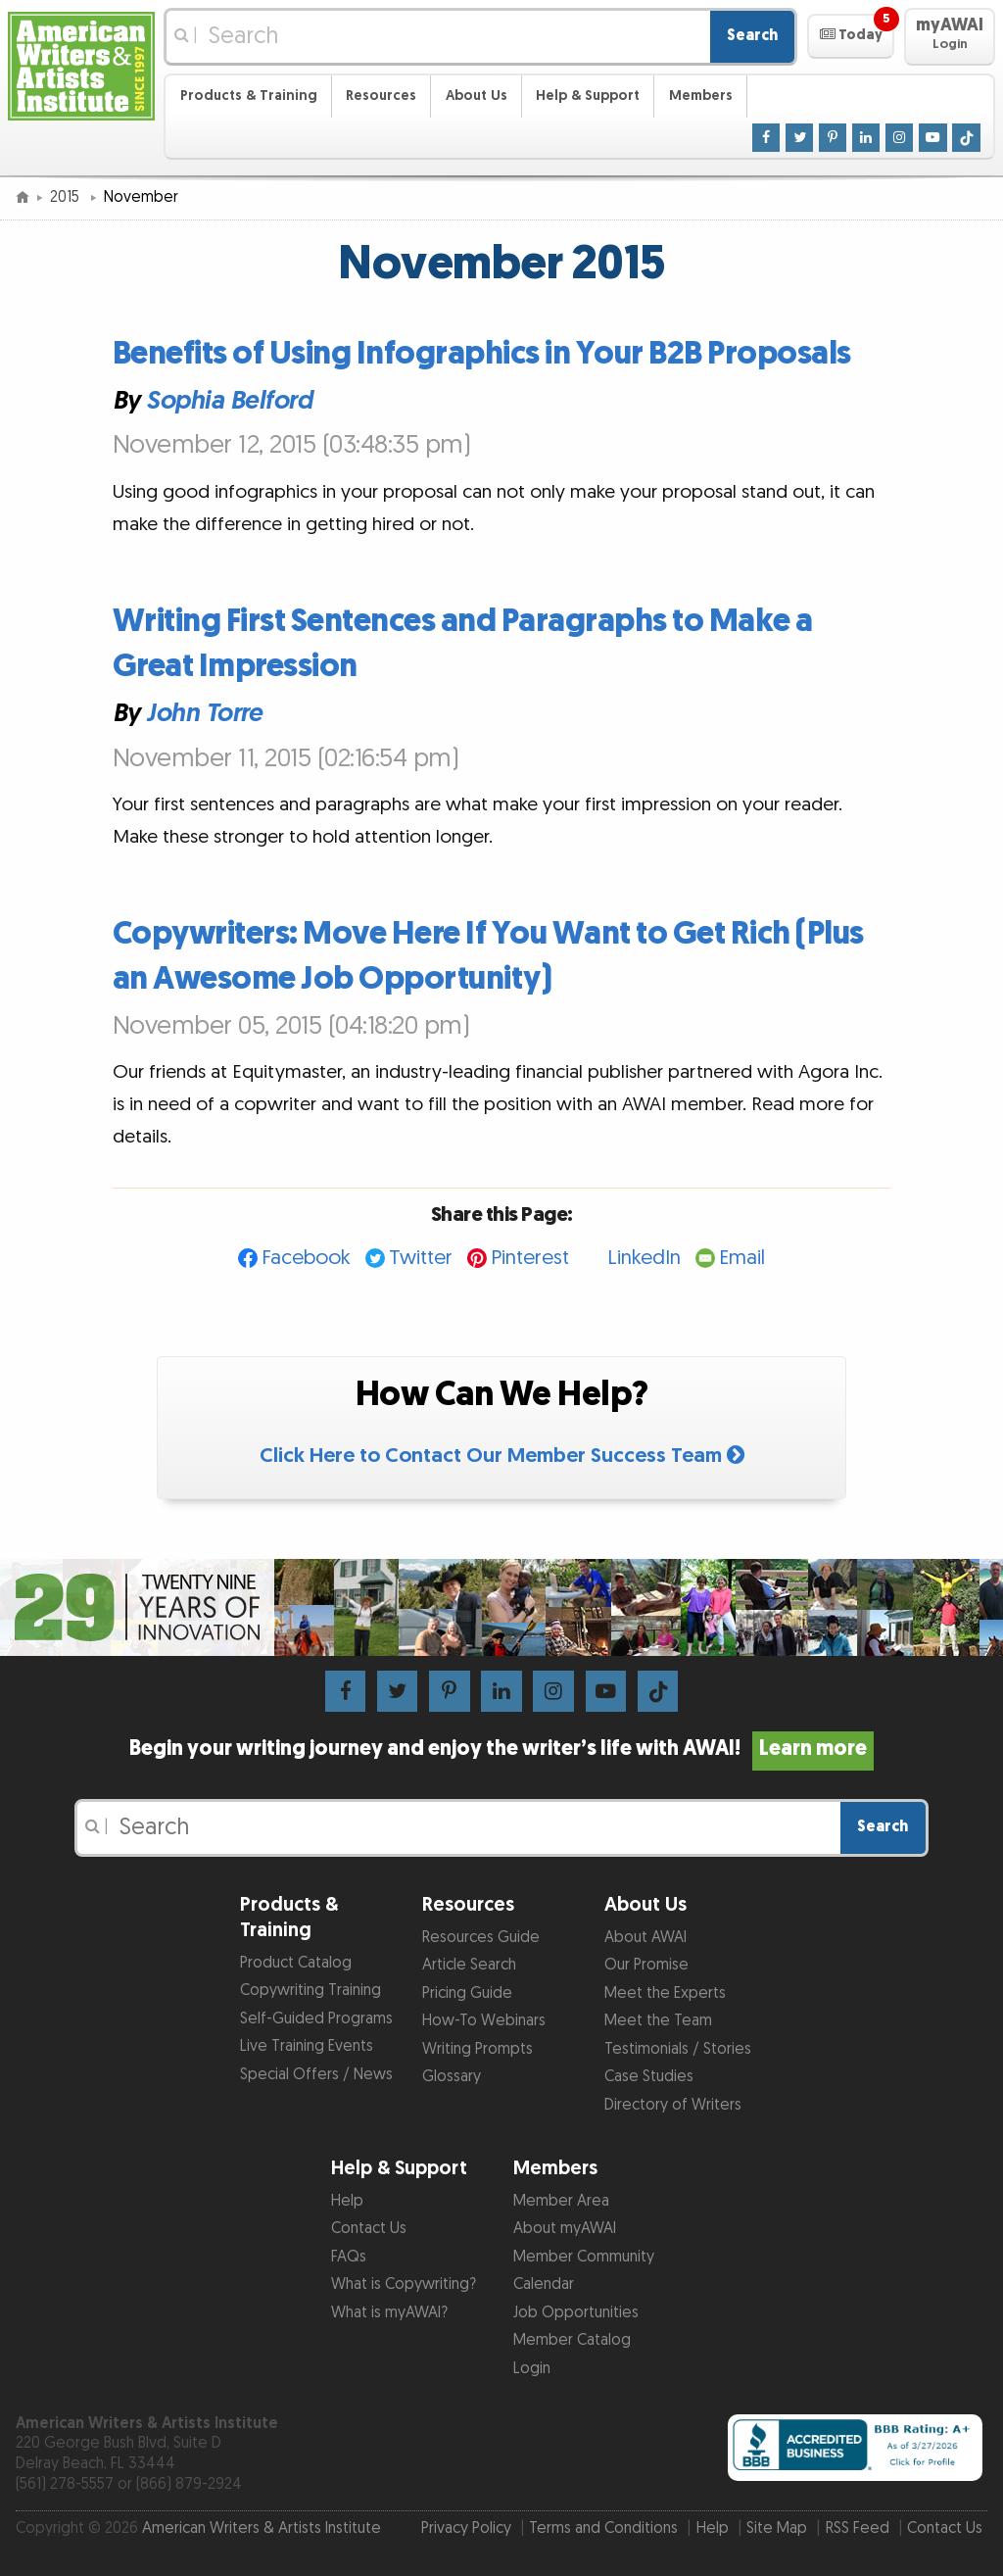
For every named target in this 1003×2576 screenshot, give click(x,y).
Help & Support (588, 95)
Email (742, 1257)
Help (347, 2201)
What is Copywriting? (403, 2284)
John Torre (204, 713)
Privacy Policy (466, 2528)
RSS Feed (857, 2528)
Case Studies (648, 2076)
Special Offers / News (316, 2075)
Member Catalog (572, 2340)
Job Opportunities (576, 2313)
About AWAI (645, 1937)
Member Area (561, 2201)
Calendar (543, 2284)
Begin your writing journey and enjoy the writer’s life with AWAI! (501, 1749)
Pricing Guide (467, 1993)
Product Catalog (296, 1963)
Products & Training (248, 95)
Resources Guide (481, 1937)
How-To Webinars (484, 2021)
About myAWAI (564, 2228)
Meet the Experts (665, 1993)
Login (531, 2368)
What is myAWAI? (389, 2313)
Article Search (469, 1965)
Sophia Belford (228, 400)
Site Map (776, 2528)
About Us (476, 95)
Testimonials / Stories (677, 2049)
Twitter (421, 1257)
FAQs (348, 2257)
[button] (850, 36)
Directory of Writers (672, 2105)
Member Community (583, 2257)
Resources (381, 95)
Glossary (451, 2076)
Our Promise (646, 1965)
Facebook (306, 1257)
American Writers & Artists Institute (261, 2528)
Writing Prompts (477, 2049)
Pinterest (530, 1257)
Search (752, 35)
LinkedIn (644, 1257)
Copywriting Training (310, 1990)
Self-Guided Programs (316, 2019)
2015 (66, 197)
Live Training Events (306, 2046)
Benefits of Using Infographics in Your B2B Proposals (482, 354)
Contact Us (368, 2228)
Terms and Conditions (603, 2528)
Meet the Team (658, 2021)
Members (701, 95)
